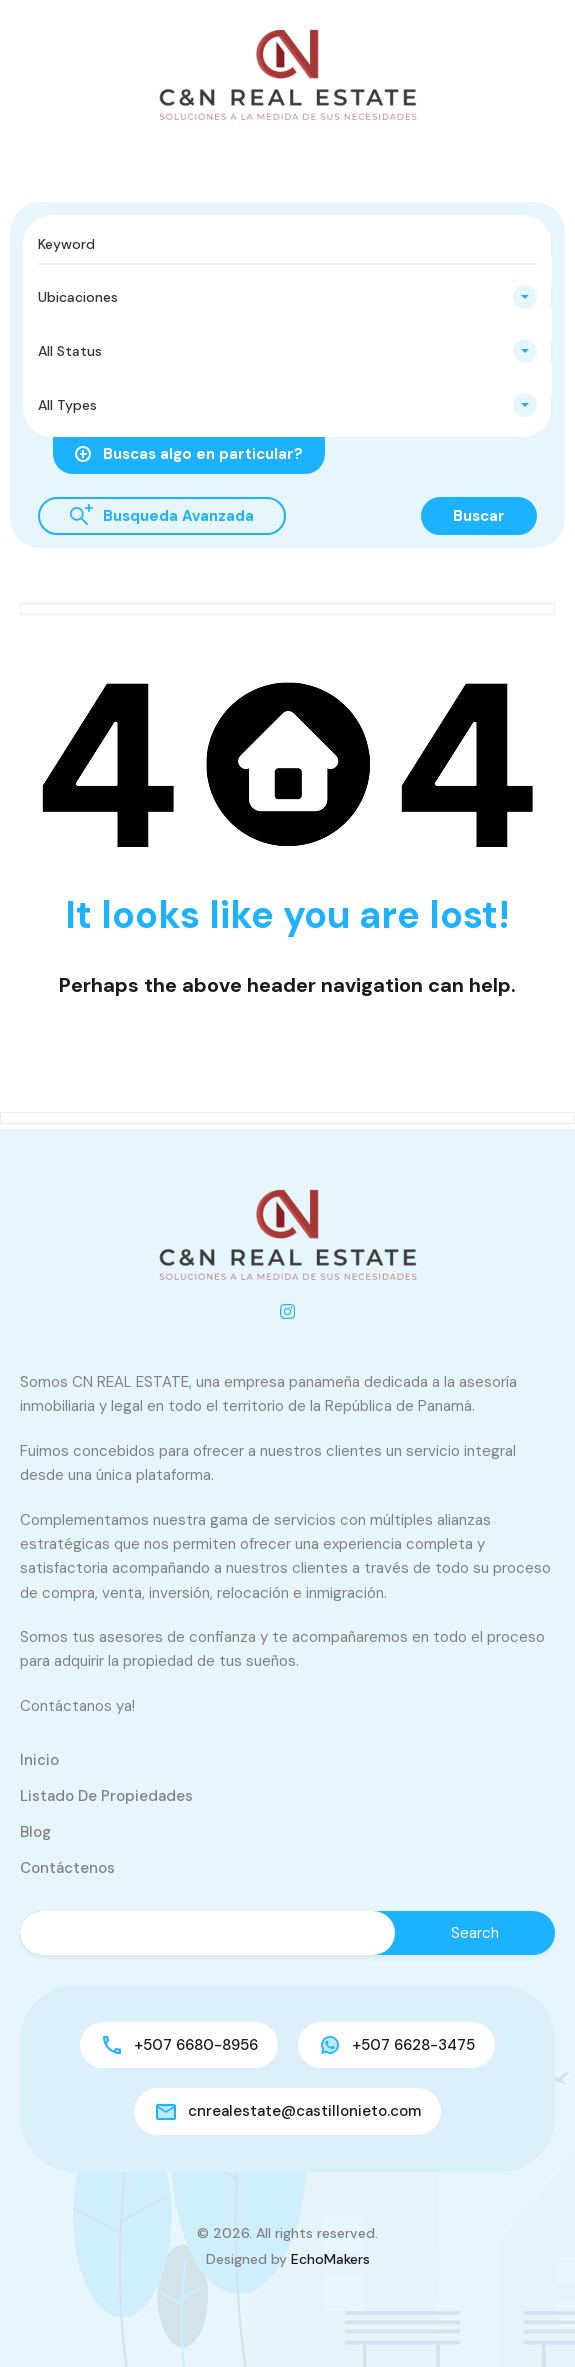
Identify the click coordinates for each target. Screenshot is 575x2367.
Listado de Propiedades (106, 1796)
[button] (15, 158)
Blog (35, 1832)
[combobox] (287, 297)
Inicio (39, 1760)
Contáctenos (67, 1868)
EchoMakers (330, 2259)
